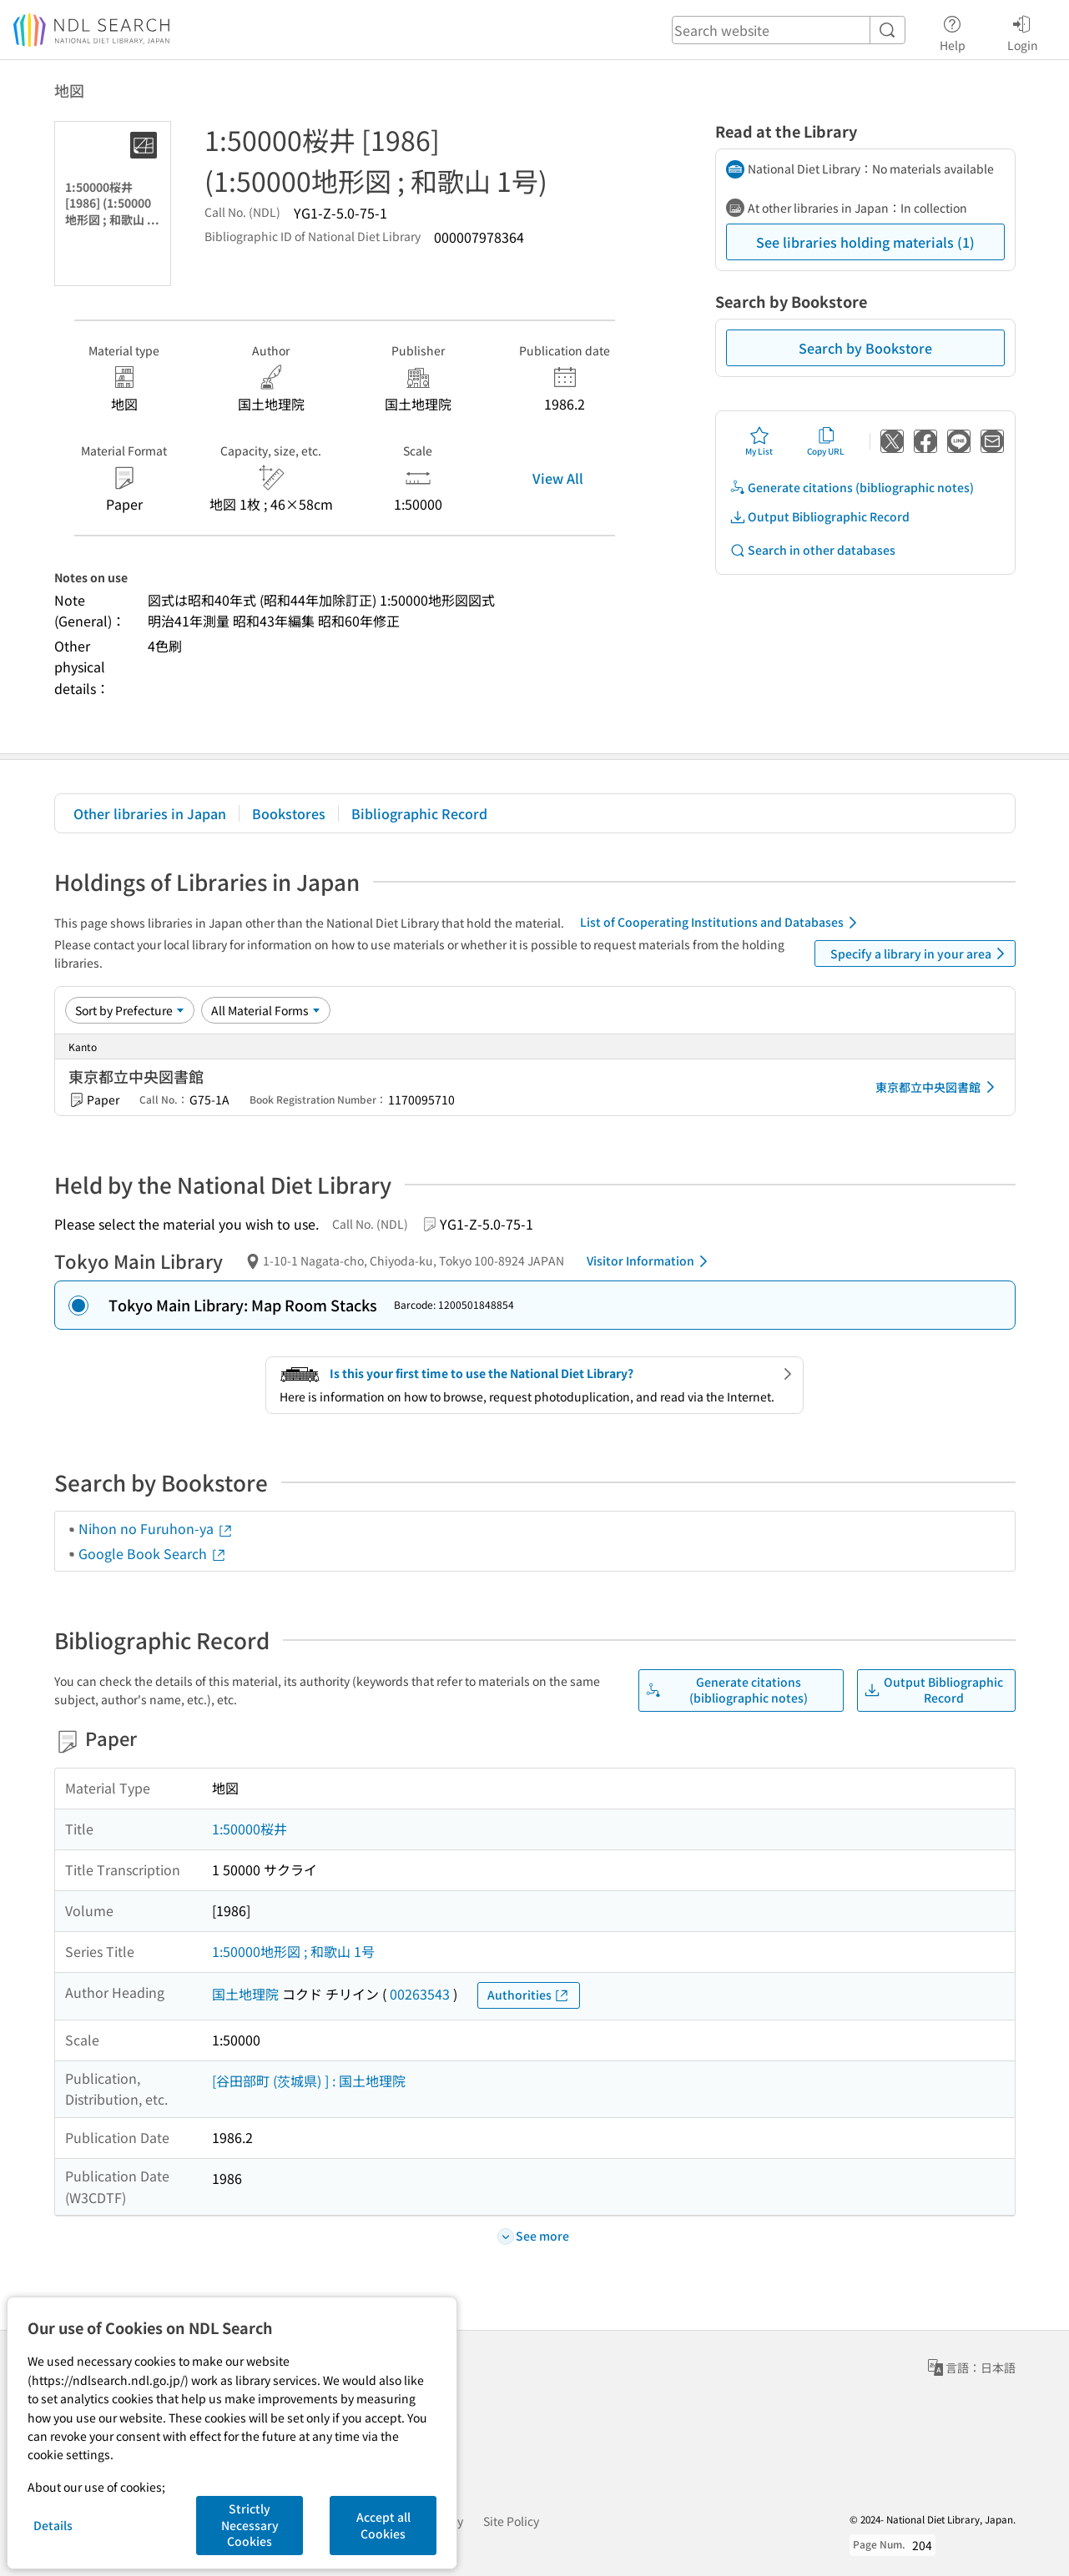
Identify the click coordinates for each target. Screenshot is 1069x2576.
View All (557, 478)
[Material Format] (265, 1010)
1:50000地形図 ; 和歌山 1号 (293, 1951)
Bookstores (288, 813)
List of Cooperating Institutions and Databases (721, 923)
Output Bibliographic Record (819, 517)
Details (53, 2525)
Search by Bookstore (865, 348)
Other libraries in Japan (149, 813)
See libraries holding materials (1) (865, 242)
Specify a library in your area (920, 953)
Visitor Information (650, 1261)
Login (1022, 31)
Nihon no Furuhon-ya (156, 1528)
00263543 (420, 1994)
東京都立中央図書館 (938, 1087)
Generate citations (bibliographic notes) (851, 487)
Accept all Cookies (383, 2525)
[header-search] (788, 30)
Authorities (528, 1995)
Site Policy (511, 2521)
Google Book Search (152, 1553)
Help (953, 31)
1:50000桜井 (249, 1829)
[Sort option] (129, 1010)
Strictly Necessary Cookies (250, 2524)
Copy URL (826, 441)
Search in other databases (812, 550)
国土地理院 (245, 1994)
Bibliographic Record (419, 813)
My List (759, 441)
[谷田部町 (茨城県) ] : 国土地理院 (309, 2080)
